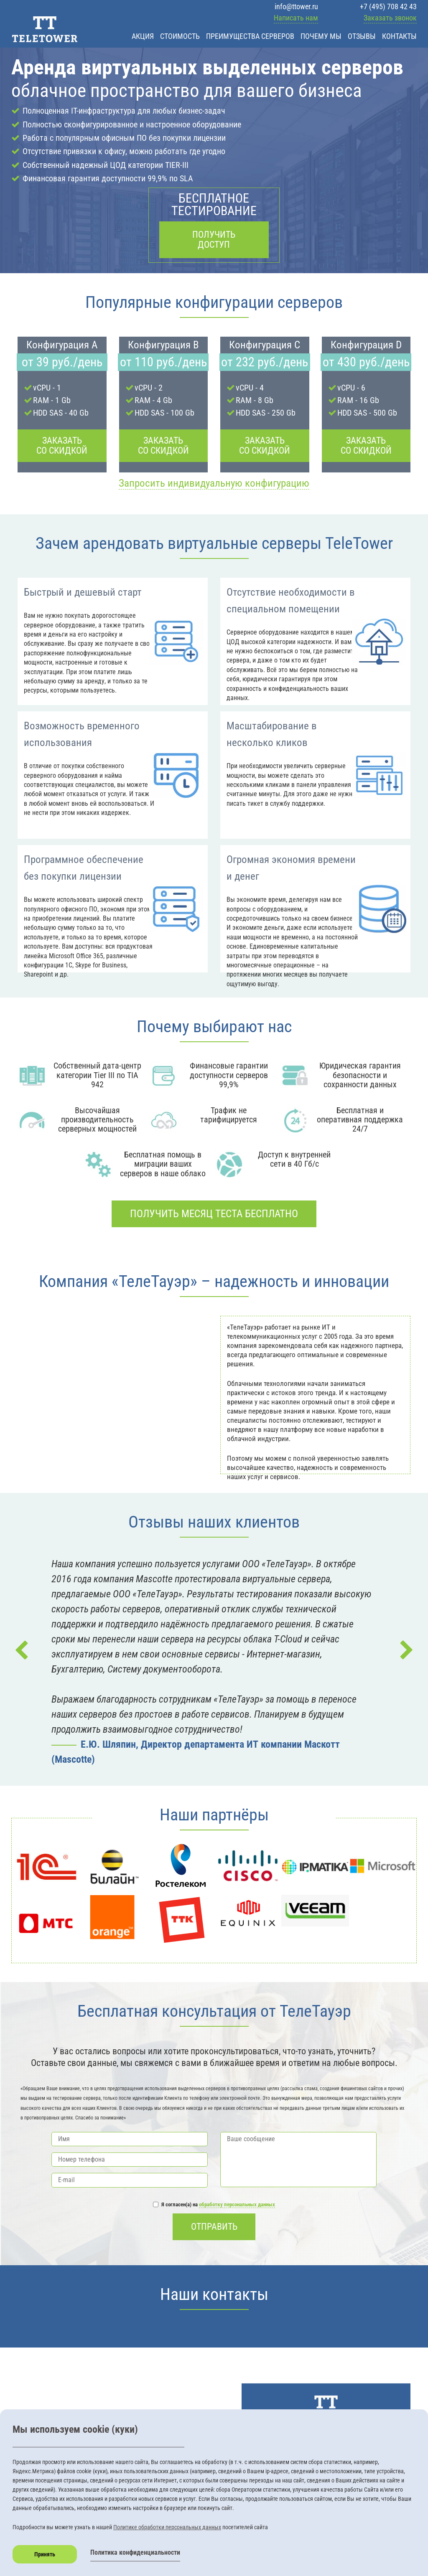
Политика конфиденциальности (135, 2552)
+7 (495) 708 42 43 (388, 6)
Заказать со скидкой (61, 445)
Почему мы (321, 36)
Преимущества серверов (250, 36)
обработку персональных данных (237, 2204)
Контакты (399, 36)
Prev (21, 1650)
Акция (143, 36)
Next (406, 1650)
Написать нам (296, 17)
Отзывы (362, 36)
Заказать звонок (390, 17)
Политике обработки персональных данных (167, 2527)
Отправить (214, 2226)
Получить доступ (213, 239)
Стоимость (180, 36)
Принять (44, 2554)
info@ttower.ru (296, 6)
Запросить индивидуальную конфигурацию (214, 483)
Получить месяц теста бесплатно (214, 1214)
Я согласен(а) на (214, 2204)
